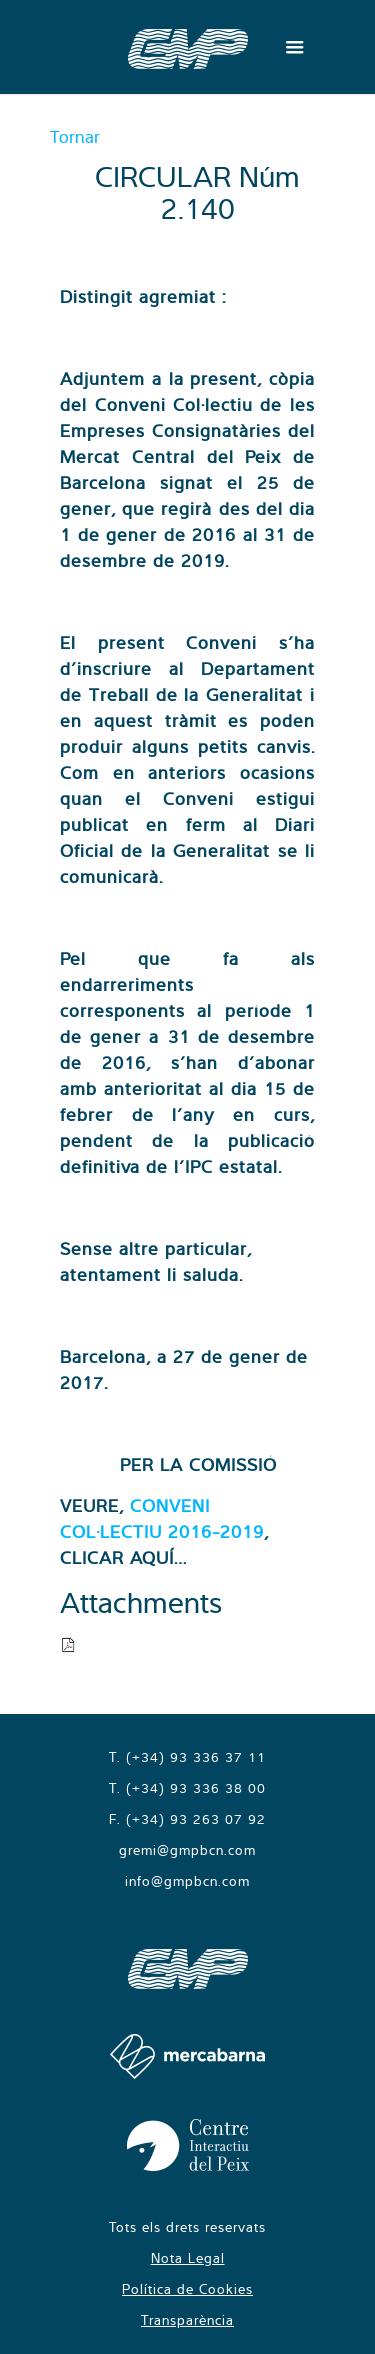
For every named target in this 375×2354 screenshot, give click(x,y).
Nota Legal (188, 2258)
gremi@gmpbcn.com (187, 1850)
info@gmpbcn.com (187, 1881)
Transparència (187, 2320)
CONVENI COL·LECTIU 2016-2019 (162, 1518)
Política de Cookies (187, 2289)
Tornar (75, 136)
